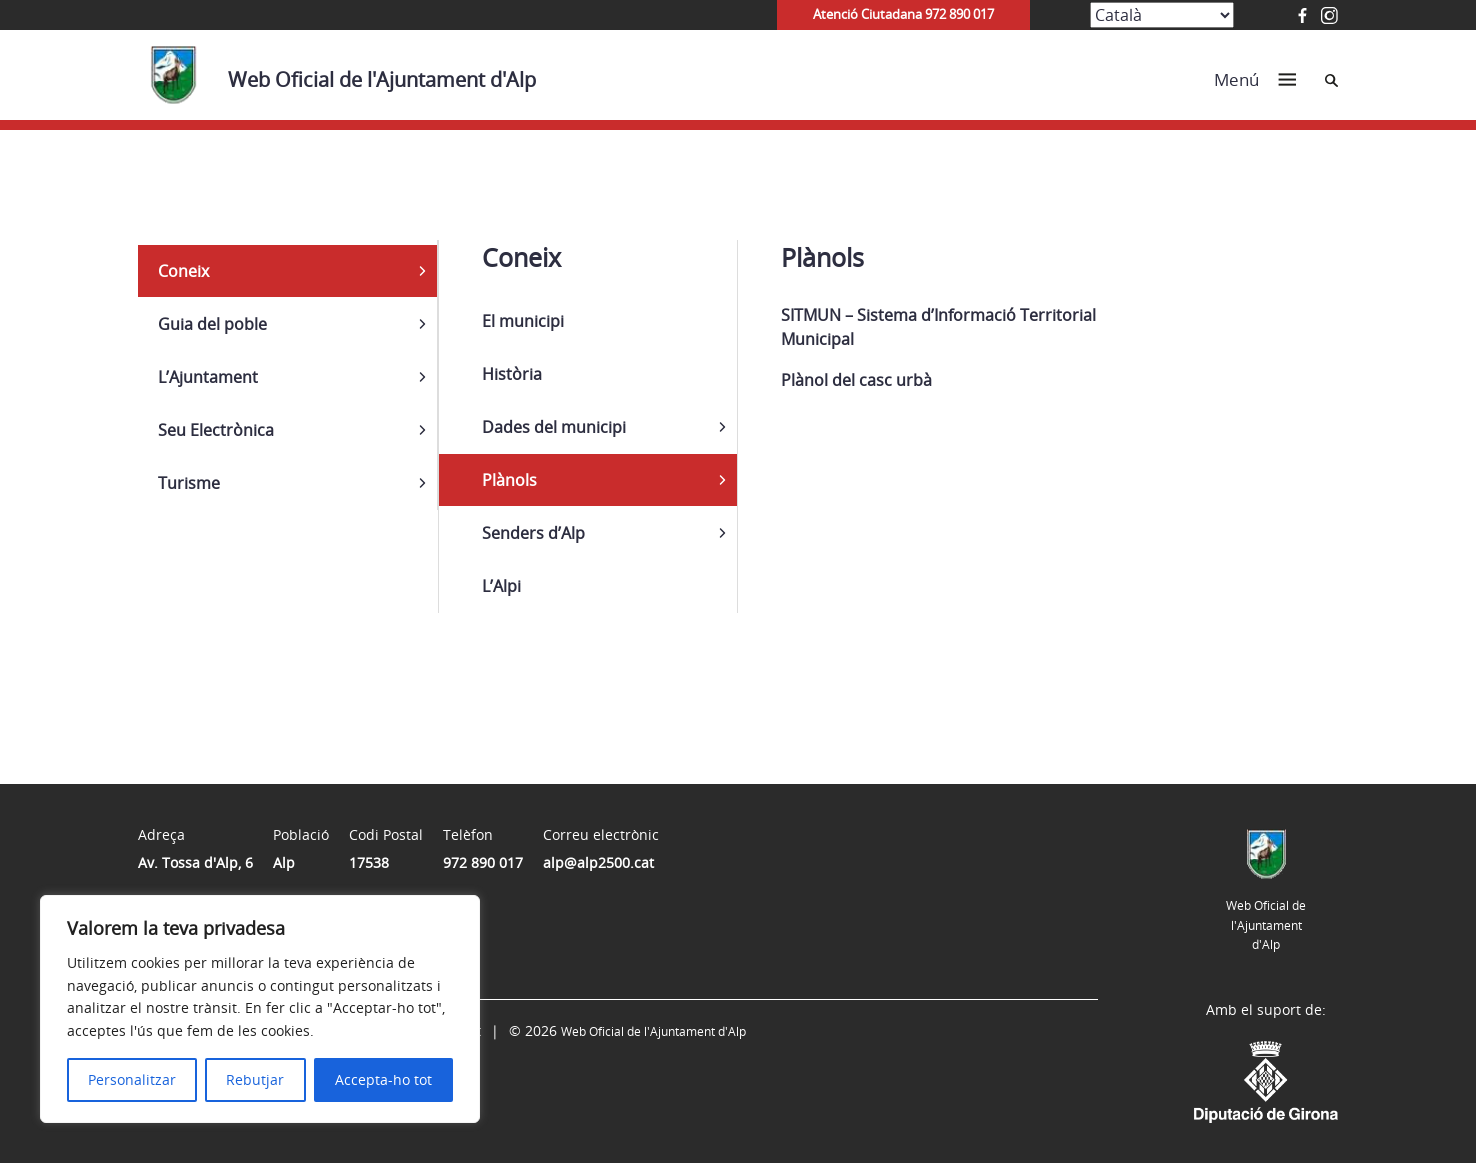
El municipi (523, 321)
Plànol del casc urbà (856, 380)
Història (512, 374)
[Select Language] (1162, 15)
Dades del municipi (554, 427)
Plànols (509, 480)
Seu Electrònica (216, 430)
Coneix (183, 271)
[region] (260, 1009)
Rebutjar (255, 1079)
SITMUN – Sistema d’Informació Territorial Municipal (938, 327)
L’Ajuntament (208, 377)
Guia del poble (212, 324)
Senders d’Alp (533, 533)
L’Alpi (501, 586)
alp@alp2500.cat (598, 862)
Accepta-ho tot (383, 1079)
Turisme (189, 483)
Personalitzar (132, 1079)
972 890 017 (483, 862)
